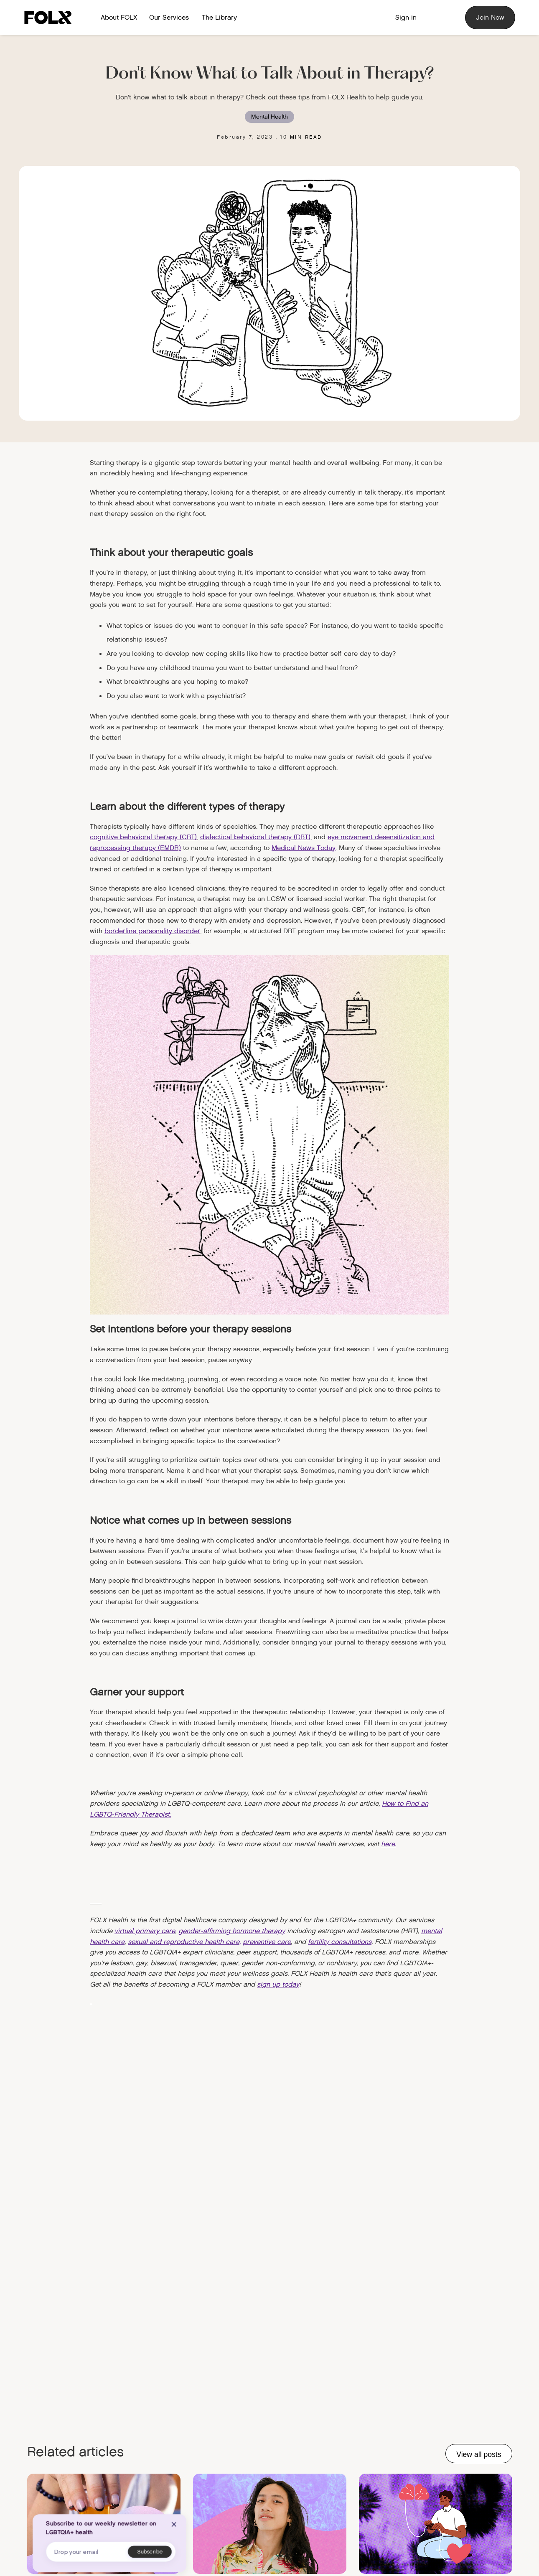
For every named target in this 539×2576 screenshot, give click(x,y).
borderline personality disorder (152, 930)
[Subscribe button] (150, 2552)
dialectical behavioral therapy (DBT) (255, 836)
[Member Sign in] (406, 17)
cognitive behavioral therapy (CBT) (143, 836)
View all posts (478, 2454)
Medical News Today (304, 847)
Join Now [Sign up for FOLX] (490, 17)
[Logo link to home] (50, 17)
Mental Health (269, 116)
